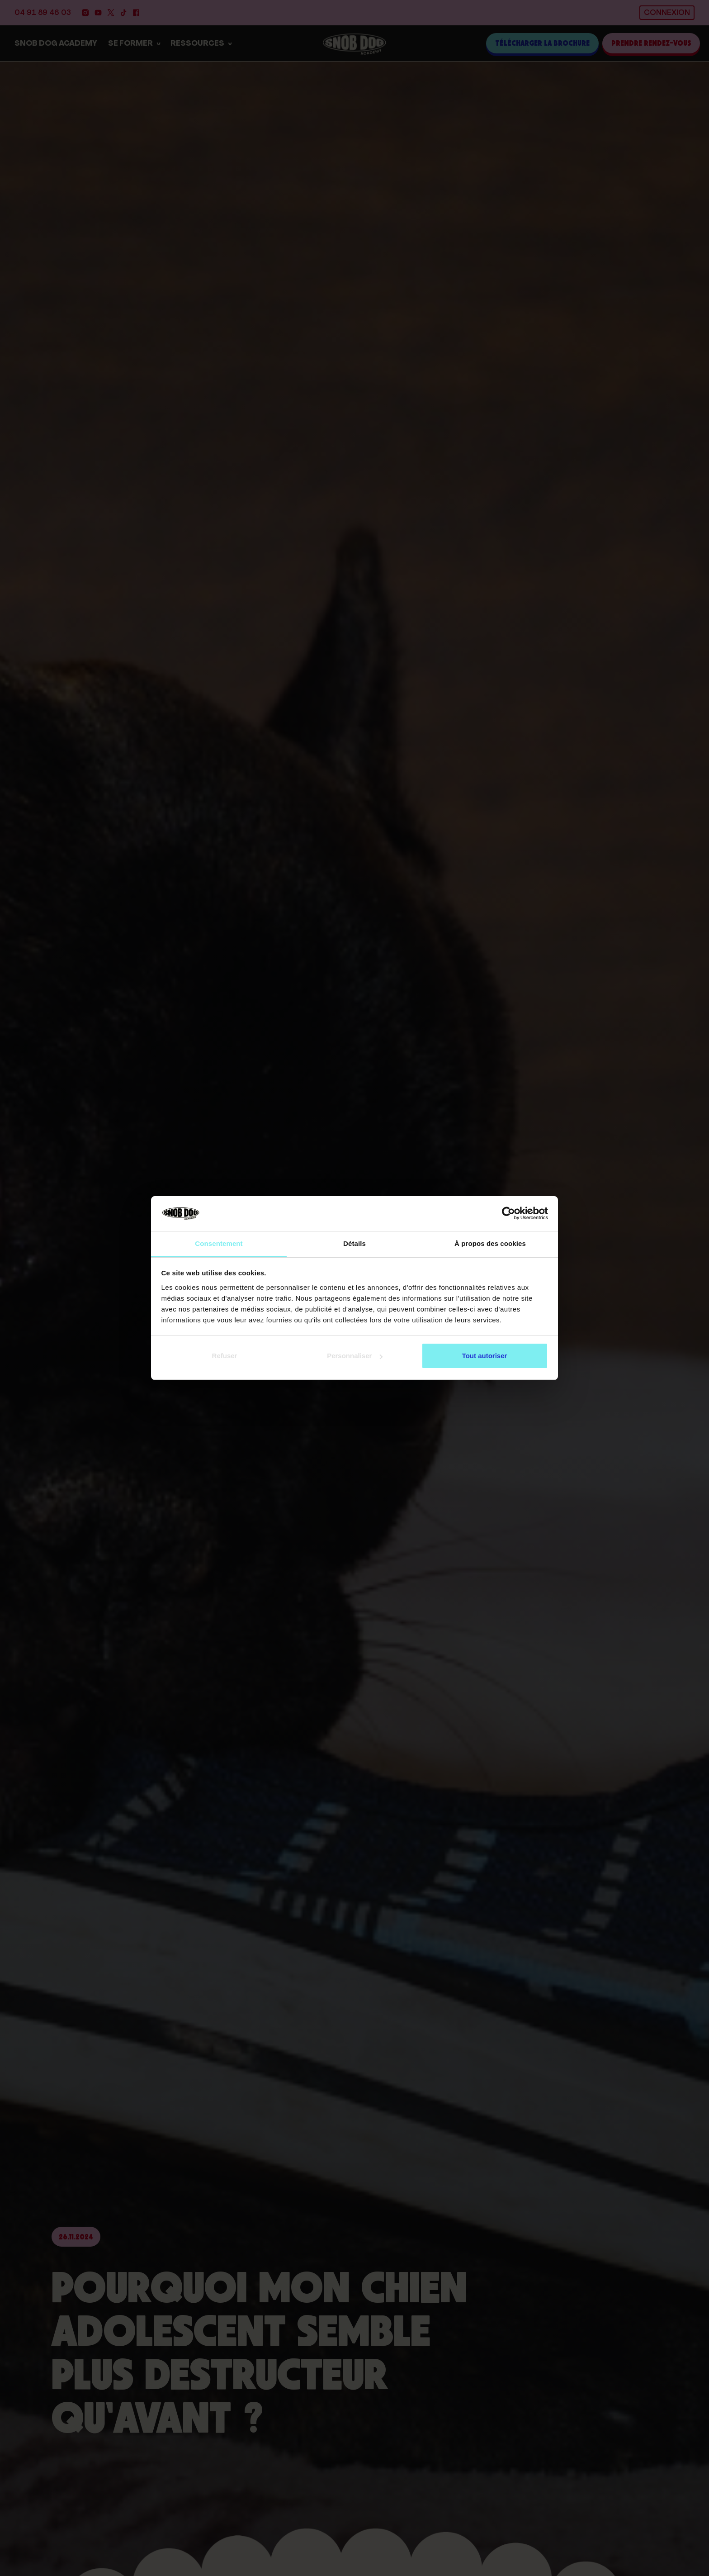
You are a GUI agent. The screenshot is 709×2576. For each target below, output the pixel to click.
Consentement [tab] (218, 1243)
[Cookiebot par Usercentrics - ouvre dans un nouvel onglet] (508, 1214)
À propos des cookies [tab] (490, 1243)
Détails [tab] (354, 1243)
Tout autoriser (484, 1355)
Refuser (224, 1355)
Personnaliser (355, 1355)
